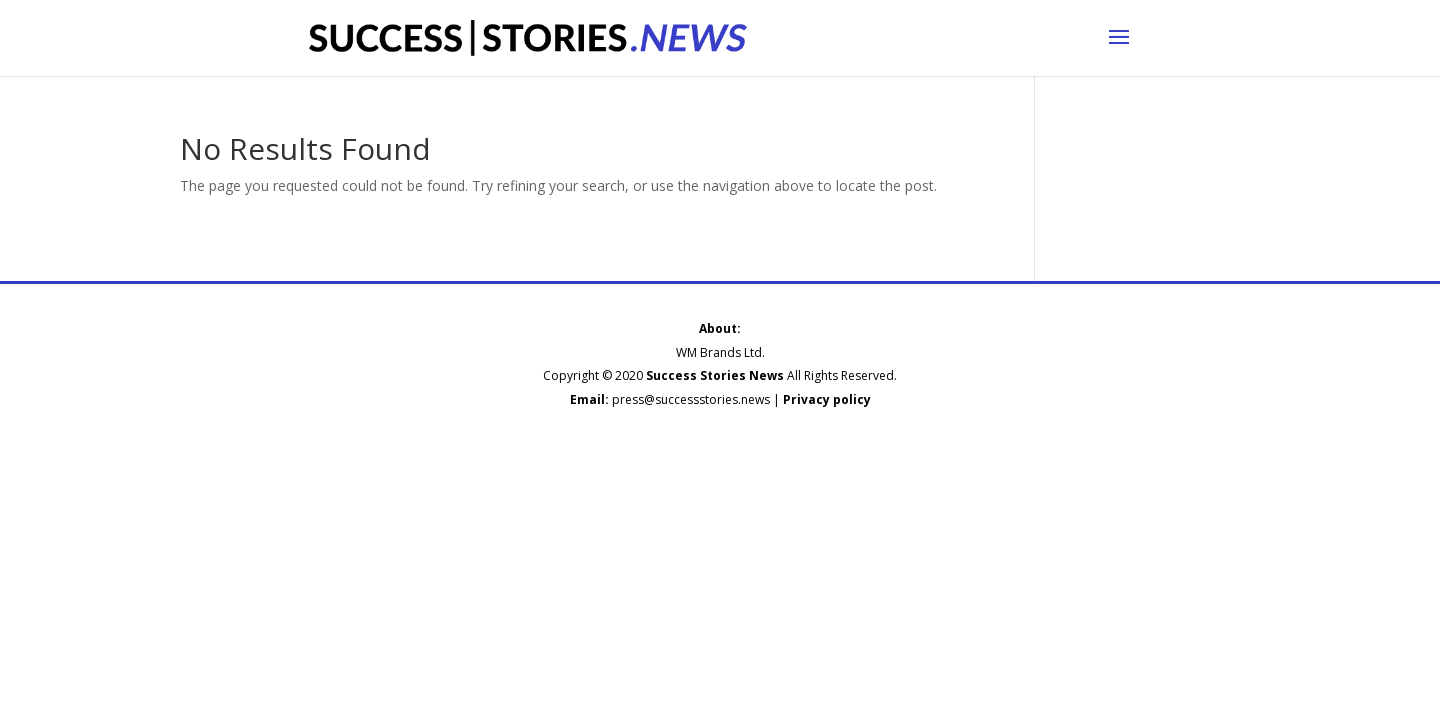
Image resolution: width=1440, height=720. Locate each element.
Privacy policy (827, 399)
